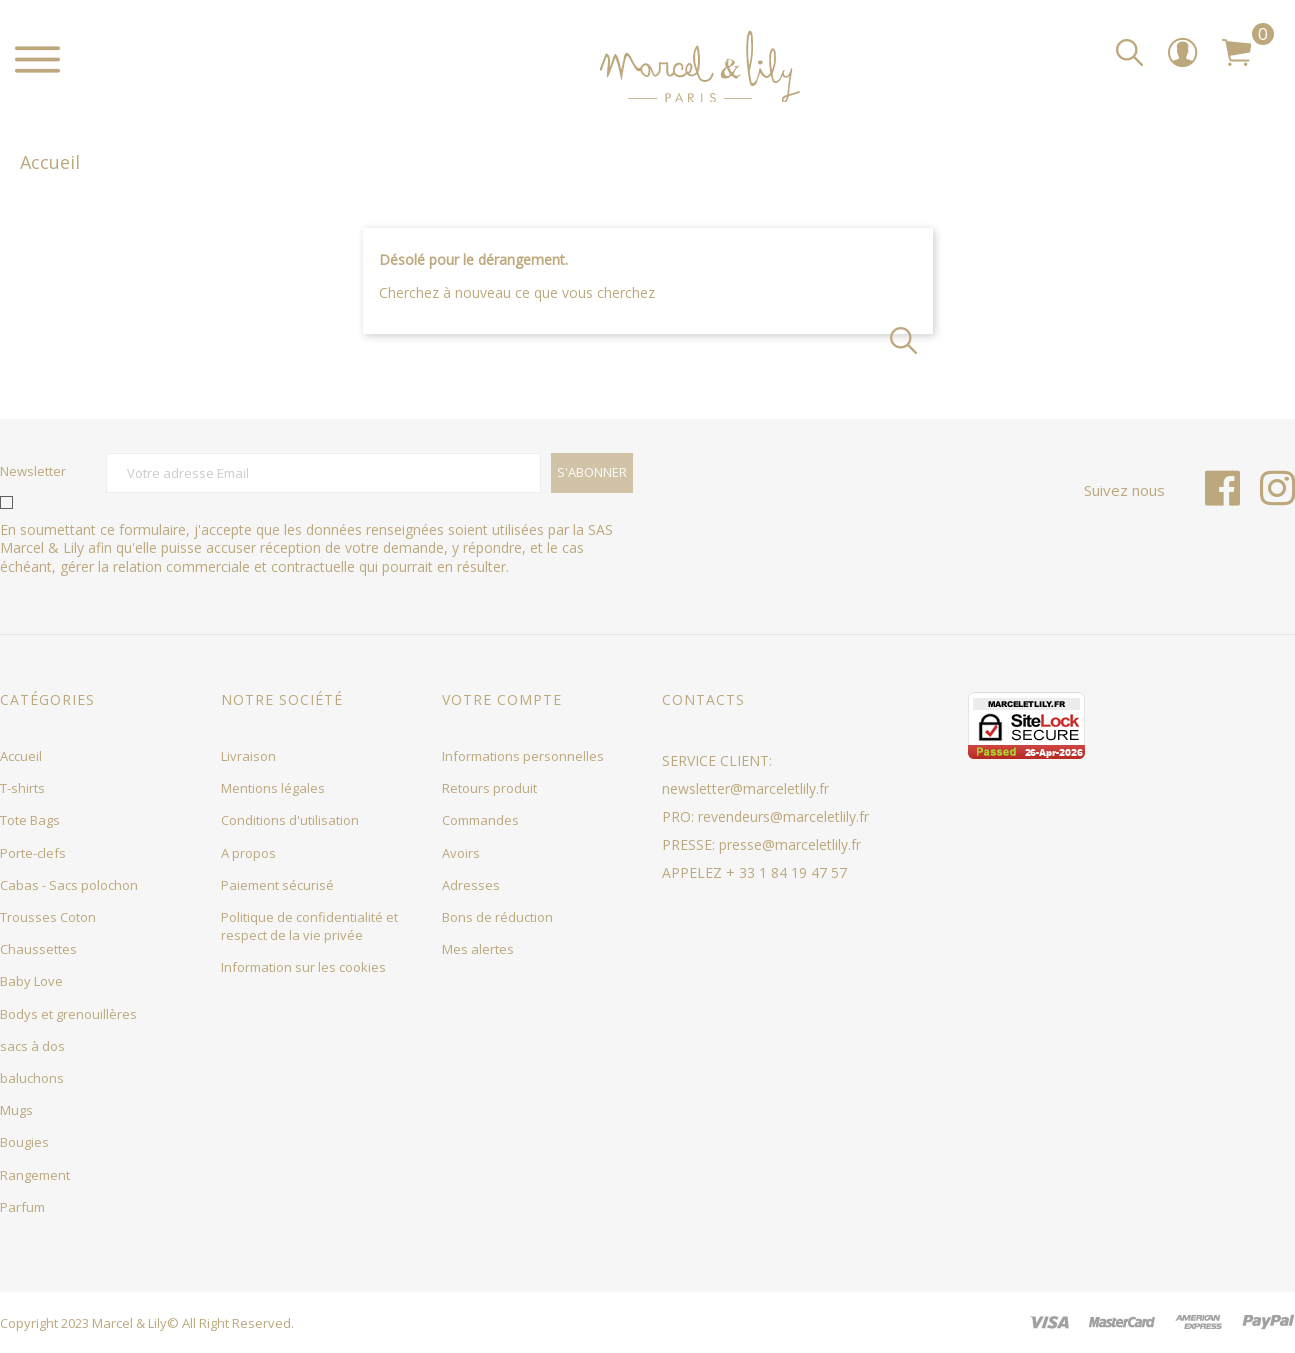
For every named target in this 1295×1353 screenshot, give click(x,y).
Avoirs (461, 853)
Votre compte (502, 699)
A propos (248, 853)
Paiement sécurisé (277, 885)
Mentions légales (273, 788)
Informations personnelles (523, 756)
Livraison (248, 756)
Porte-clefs (33, 853)
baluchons (32, 1078)
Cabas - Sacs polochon (69, 885)
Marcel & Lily (129, 1323)
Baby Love (31, 981)
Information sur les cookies (303, 967)
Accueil (21, 756)
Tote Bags (30, 820)
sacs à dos (32, 1046)
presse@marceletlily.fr (790, 844)
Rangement (35, 1175)
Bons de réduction (497, 917)
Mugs (16, 1110)
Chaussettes (38, 949)
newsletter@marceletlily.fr (745, 788)
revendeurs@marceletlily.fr (783, 816)
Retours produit (489, 788)
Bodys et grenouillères (68, 1014)
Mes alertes (478, 949)
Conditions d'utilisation (290, 820)
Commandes (480, 820)
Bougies (24, 1142)
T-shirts (22, 788)
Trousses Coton (48, 917)
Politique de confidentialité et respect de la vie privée (309, 926)
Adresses (471, 885)
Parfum (22, 1207)
